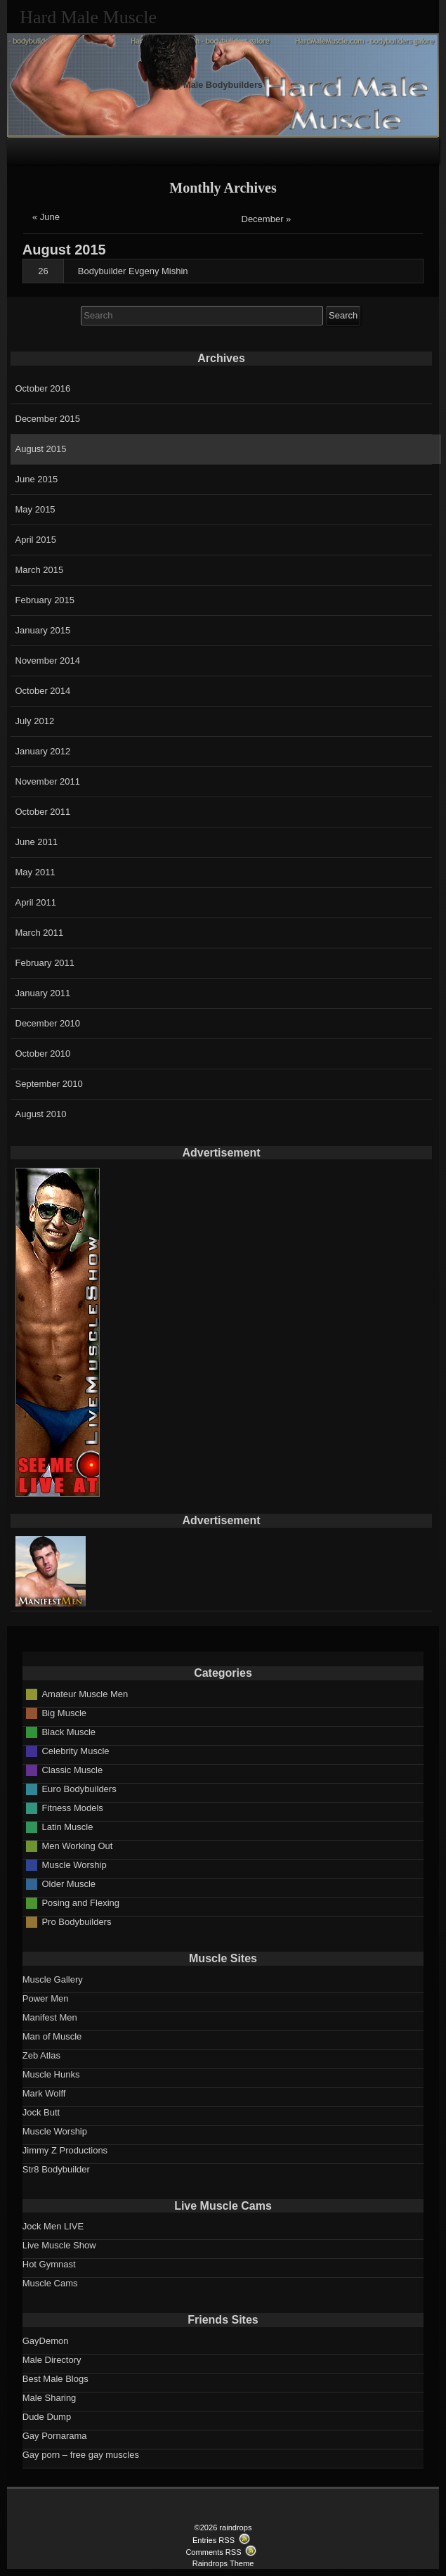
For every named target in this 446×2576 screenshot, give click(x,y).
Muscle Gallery (52, 1979)
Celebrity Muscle (75, 1751)
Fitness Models (72, 1808)
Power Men (45, 1998)
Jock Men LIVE (53, 2226)
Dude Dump (46, 2416)
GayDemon (45, 2341)
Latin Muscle (67, 1827)
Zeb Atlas (41, 2055)
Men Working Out (76, 1846)
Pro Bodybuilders (76, 1922)
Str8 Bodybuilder (56, 2169)
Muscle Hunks (51, 2074)
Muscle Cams (50, 2283)
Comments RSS (213, 2552)
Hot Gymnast (49, 2264)
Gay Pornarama (54, 2435)
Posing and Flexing (80, 1903)
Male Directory (51, 2360)
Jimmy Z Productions (64, 2150)
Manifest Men (49, 2017)
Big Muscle (63, 1713)
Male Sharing (49, 2398)
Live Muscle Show (59, 2245)
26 (43, 271)
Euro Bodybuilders (78, 1789)
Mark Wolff (44, 2093)
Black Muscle (68, 1732)
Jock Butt (41, 2112)
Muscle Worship (73, 1865)
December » (266, 219)
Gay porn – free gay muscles (80, 2454)
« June (46, 217)
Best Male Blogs (55, 2379)
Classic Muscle (72, 1770)
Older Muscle (68, 1884)
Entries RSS (213, 2540)
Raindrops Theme (223, 2563)
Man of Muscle (52, 2036)
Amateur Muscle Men (84, 1694)
